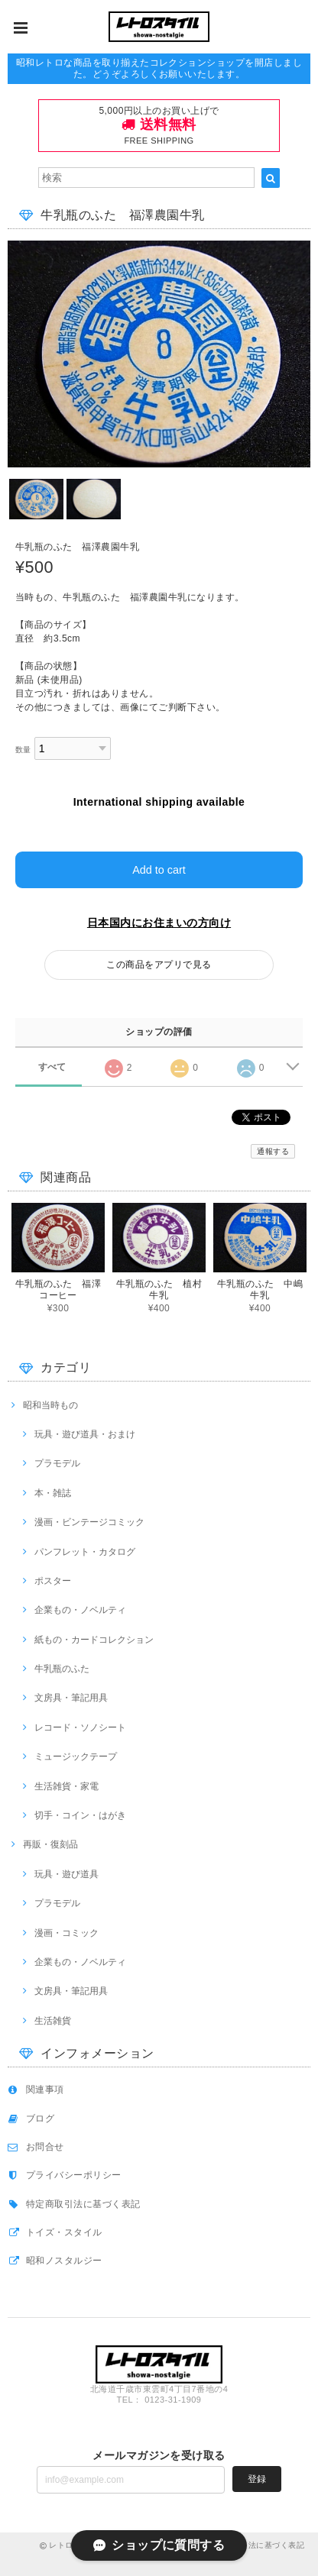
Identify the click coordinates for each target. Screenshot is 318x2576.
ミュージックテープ (75, 1756)
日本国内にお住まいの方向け (159, 922)
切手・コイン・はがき (80, 1815)
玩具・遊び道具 (66, 1874)
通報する (273, 1151)
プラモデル (57, 1463)
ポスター (52, 1581)
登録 (257, 2479)
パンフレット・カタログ (84, 1552)
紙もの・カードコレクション (94, 1639)
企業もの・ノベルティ (80, 1610)
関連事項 (45, 2089)
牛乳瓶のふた (61, 1668)
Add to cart (159, 870)
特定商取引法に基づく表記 (83, 2204)
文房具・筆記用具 (71, 1697)
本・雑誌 (52, 1493)
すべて (52, 1066)
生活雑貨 (52, 2020)
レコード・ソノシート (80, 1727)
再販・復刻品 (50, 1844)
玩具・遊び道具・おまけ (84, 1434)
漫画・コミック (66, 1933)
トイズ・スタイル (64, 2232)
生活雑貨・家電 (66, 1786)
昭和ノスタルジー (64, 2260)
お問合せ (45, 2146)
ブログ (40, 2118)
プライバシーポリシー (74, 2175)
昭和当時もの (50, 1405)
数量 (23, 749)
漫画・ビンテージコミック (89, 1522)
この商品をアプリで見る (158, 964)
